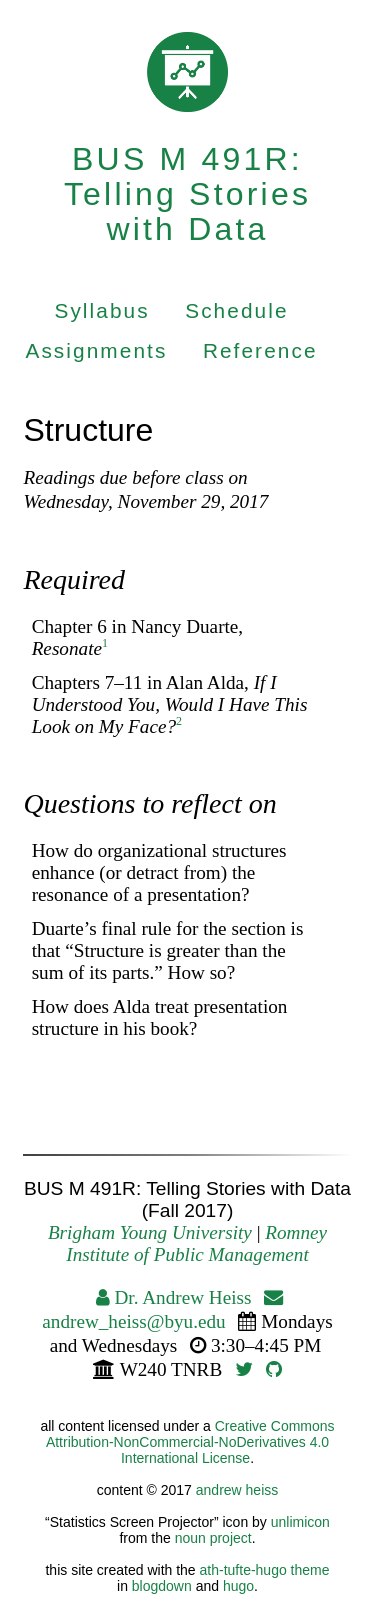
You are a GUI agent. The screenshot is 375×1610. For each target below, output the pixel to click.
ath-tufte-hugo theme (265, 1570)
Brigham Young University (150, 1232)
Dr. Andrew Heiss (174, 1297)
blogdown (162, 1586)
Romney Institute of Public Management (196, 1243)
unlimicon (300, 1522)
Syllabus (101, 310)
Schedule (236, 310)
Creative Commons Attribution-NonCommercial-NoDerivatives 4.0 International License (190, 1442)
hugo (238, 1586)
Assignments (96, 350)
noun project (213, 1538)
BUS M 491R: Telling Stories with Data (187, 194)
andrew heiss (237, 1490)
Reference (260, 350)
